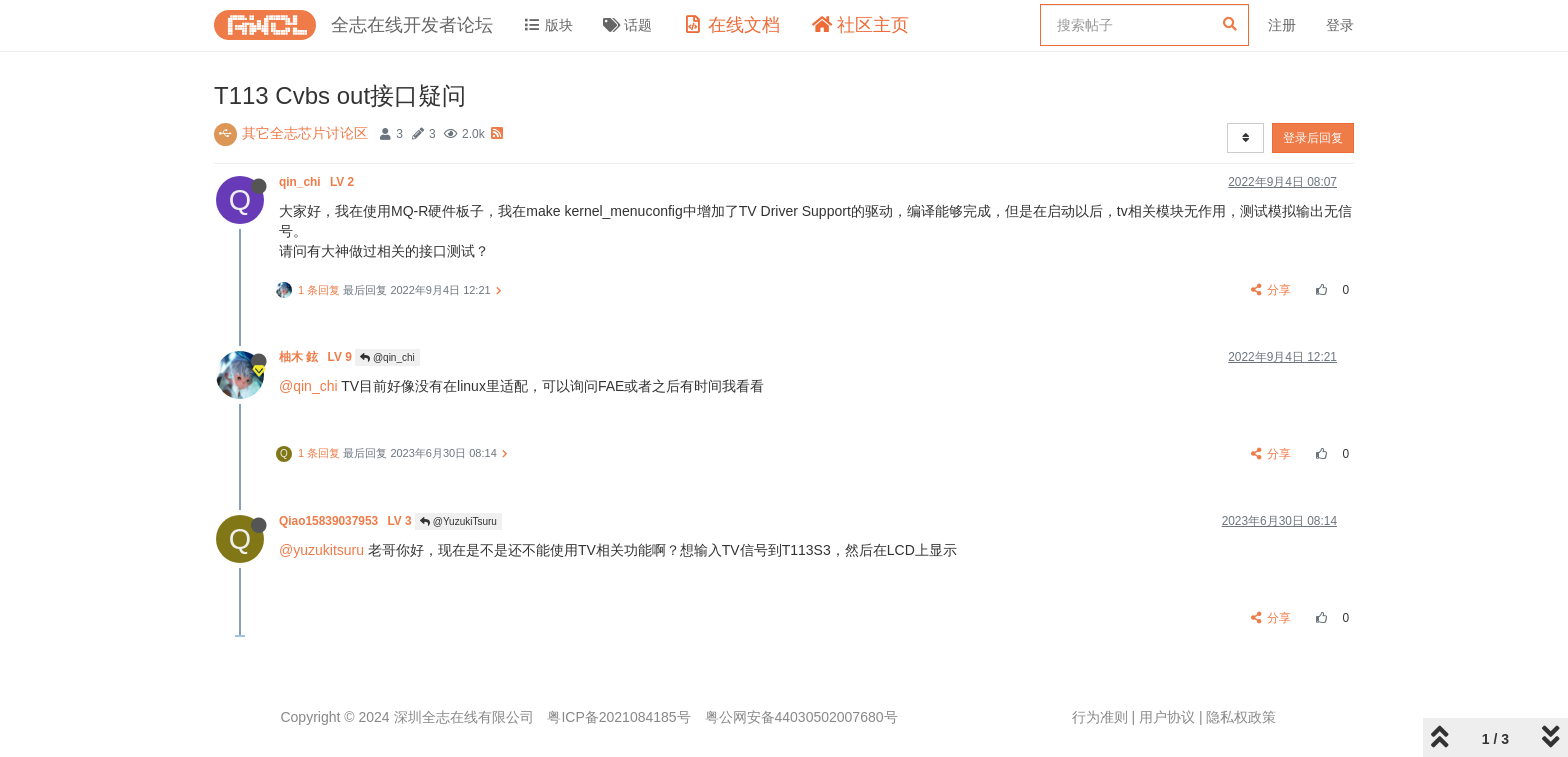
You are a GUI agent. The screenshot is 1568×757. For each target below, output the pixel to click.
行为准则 (1100, 717)
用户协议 (1167, 717)
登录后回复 (1313, 138)
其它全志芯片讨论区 (305, 133)
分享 (1271, 290)
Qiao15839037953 (347, 521)
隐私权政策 (1241, 717)
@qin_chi (387, 357)
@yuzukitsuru (321, 550)
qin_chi (318, 182)
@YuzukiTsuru (458, 521)
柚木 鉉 (317, 357)
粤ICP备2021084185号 (618, 717)
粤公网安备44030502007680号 (801, 717)
